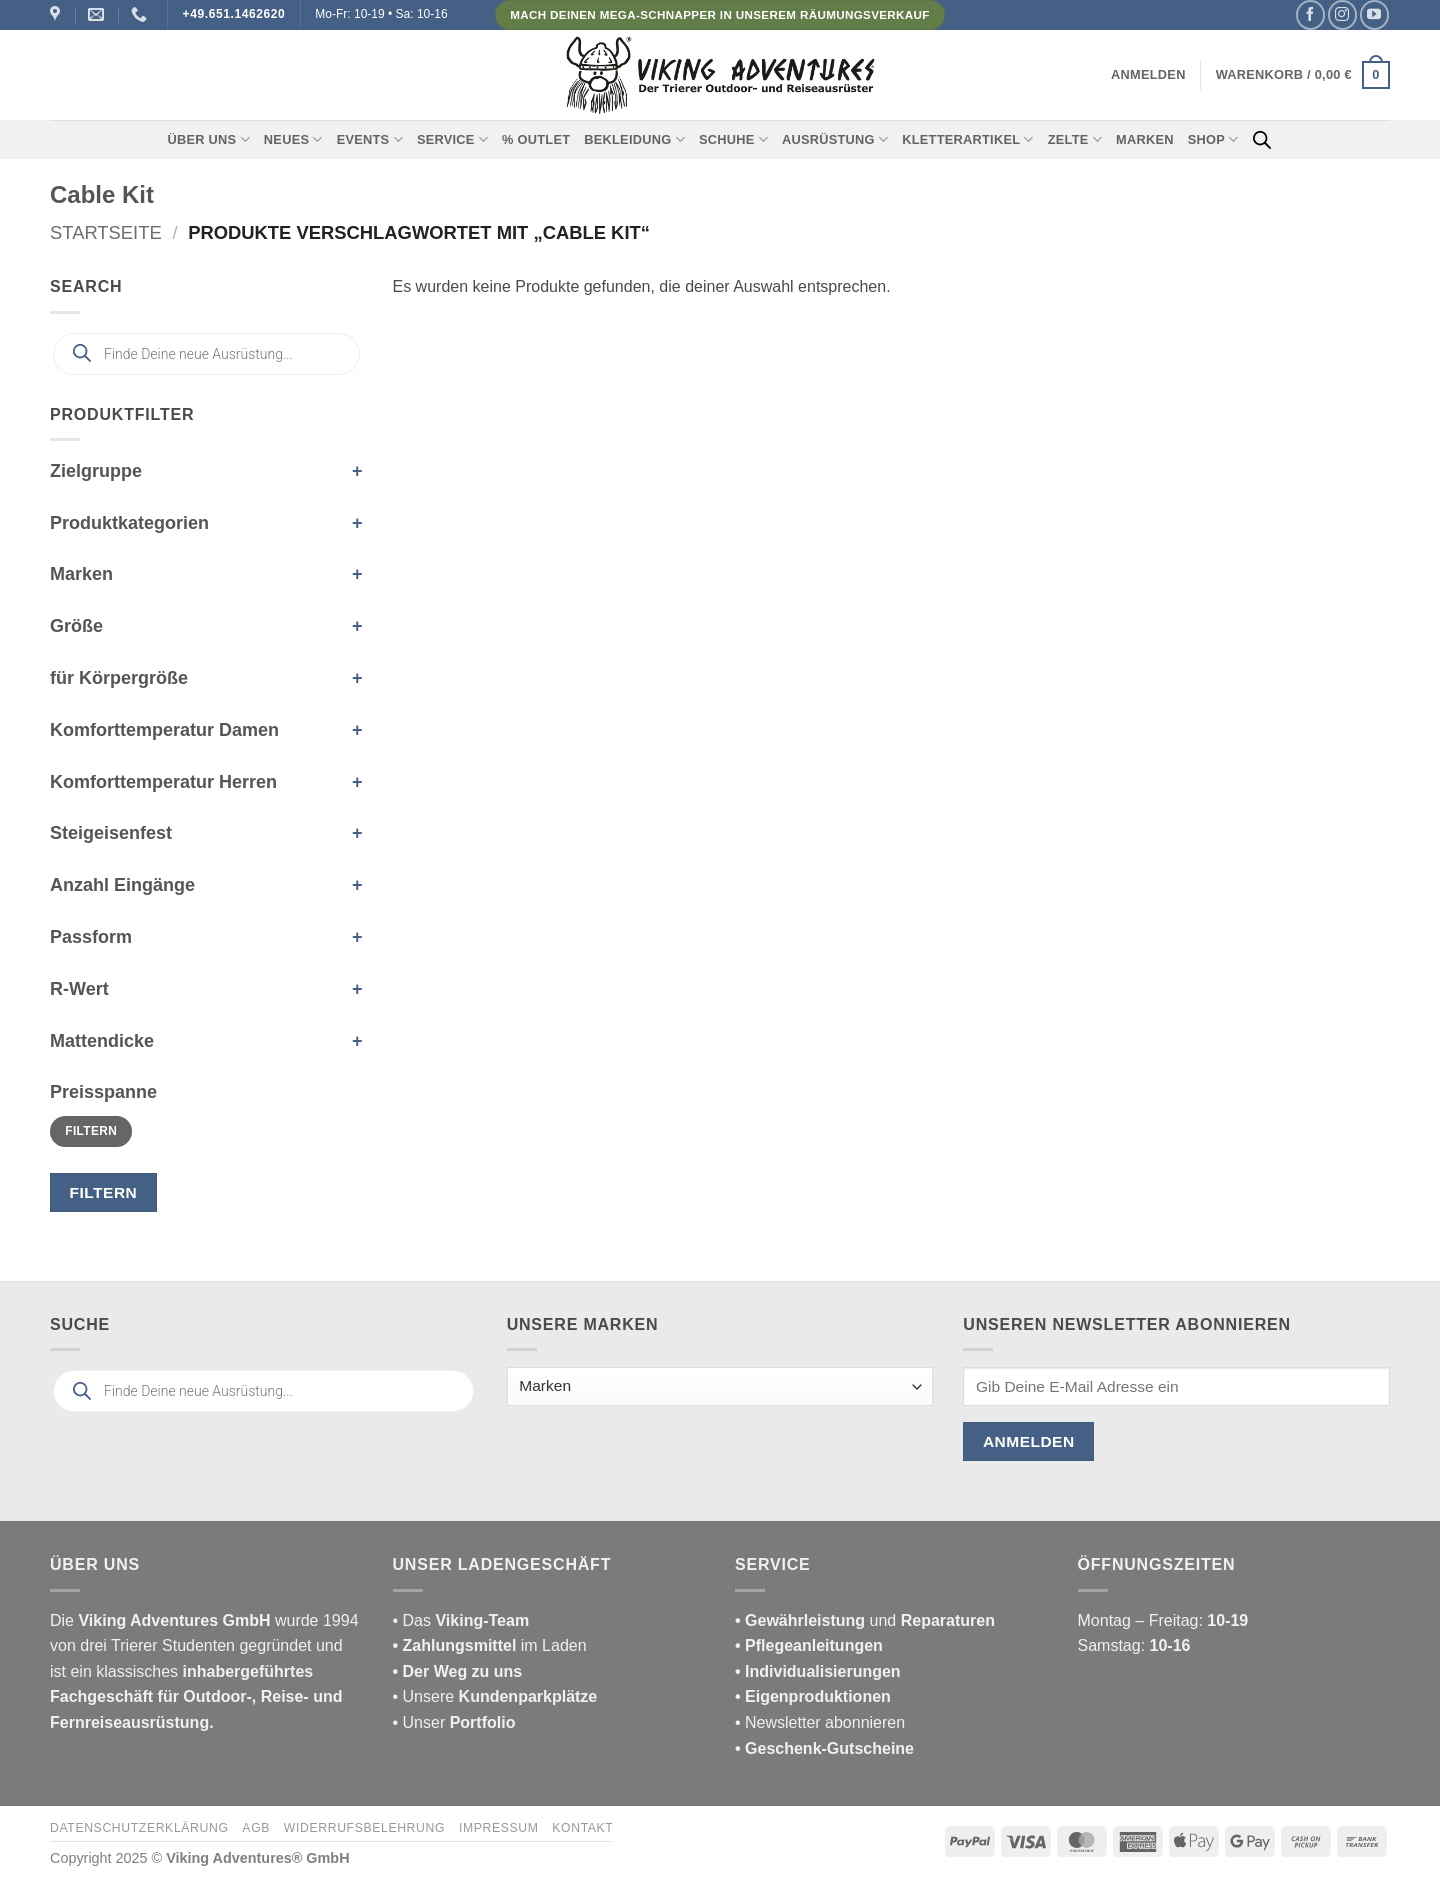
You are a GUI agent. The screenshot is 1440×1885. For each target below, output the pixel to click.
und (865, 1620)
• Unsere (426, 1696)
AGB (256, 1828)
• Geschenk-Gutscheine (824, 1748)
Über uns (209, 139)
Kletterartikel (968, 139)
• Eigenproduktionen (813, 1696)
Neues (293, 139)
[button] (1148, 75)
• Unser (454, 1722)
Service (452, 139)
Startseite (106, 232)
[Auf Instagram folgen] (1342, 14)
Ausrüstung (835, 139)
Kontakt (582, 1828)
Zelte (1075, 139)
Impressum (499, 1828)
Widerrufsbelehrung (364, 1828)
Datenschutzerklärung (139, 1828)
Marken (1145, 139)
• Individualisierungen (818, 1671)
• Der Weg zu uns (458, 1671)
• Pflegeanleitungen (809, 1645)
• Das (461, 1620)
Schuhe (733, 139)
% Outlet (536, 139)
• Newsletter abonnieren (820, 1722)
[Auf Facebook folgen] (1310, 14)
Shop (1213, 139)
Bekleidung (634, 139)
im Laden (490, 1645)
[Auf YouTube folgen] (1374, 14)
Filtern (91, 1131)
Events (370, 139)
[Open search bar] (1262, 140)
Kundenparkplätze (528, 1696)
